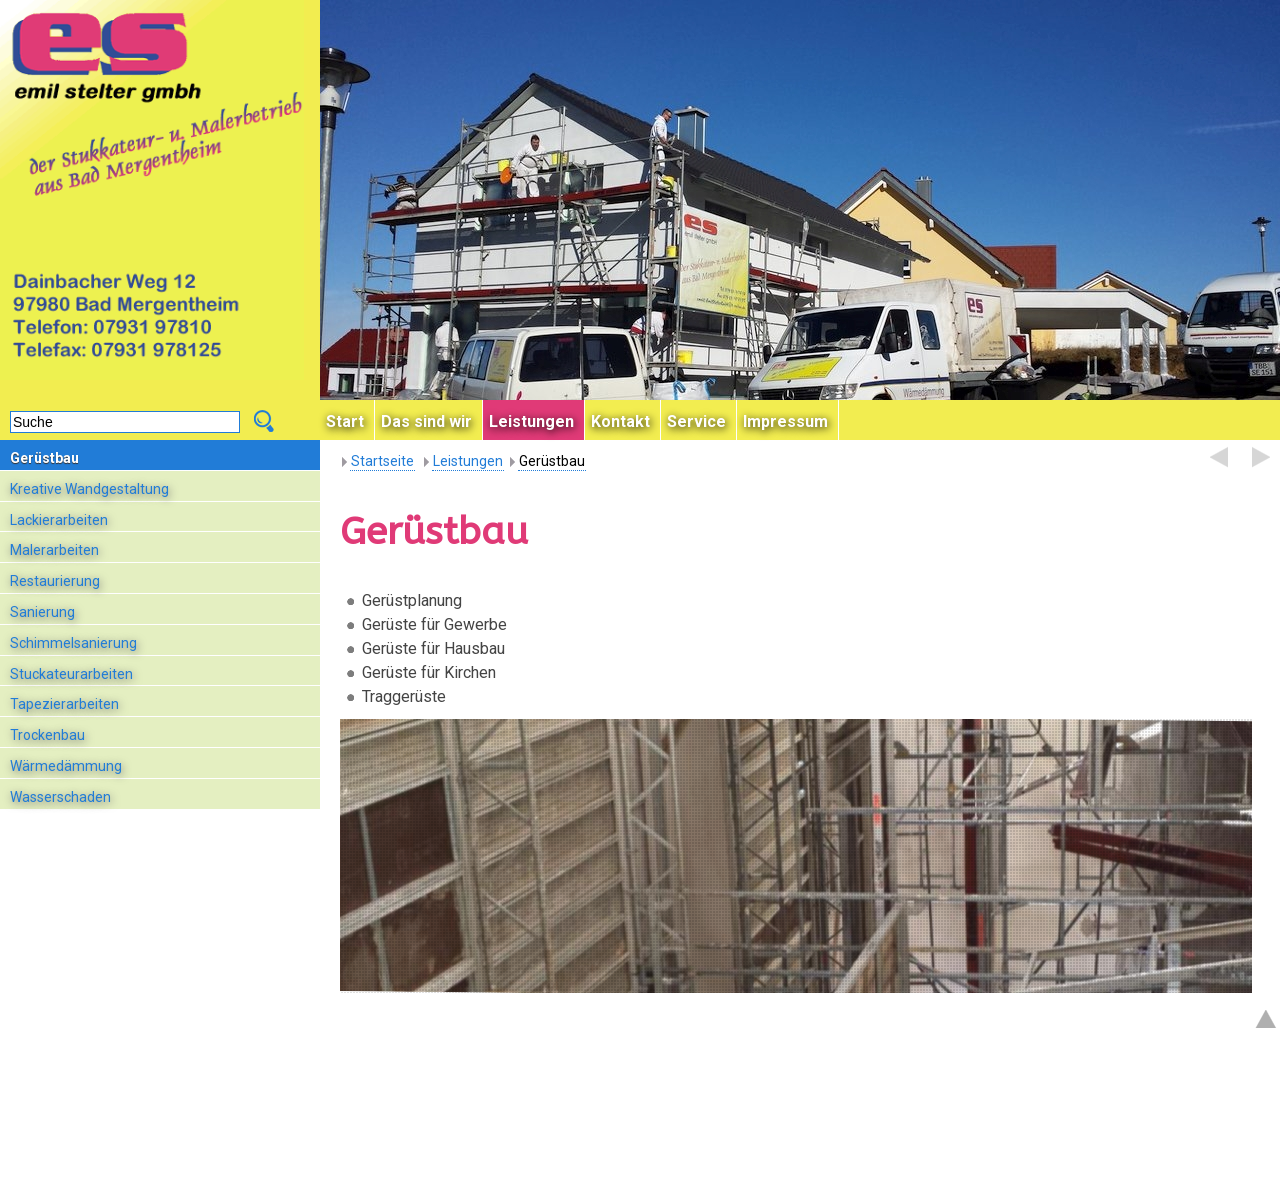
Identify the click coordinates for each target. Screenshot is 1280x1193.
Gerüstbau (44, 458)
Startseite (382, 461)
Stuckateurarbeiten (71, 674)
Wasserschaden (60, 797)
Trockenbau (47, 735)
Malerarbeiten (54, 550)
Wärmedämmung (66, 766)
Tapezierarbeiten (64, 704)
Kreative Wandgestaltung (89, 489)
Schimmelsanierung (73, 643)
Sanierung (42, 612)
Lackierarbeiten (59, 520)
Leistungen (468, 461)
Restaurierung (55, 581)
